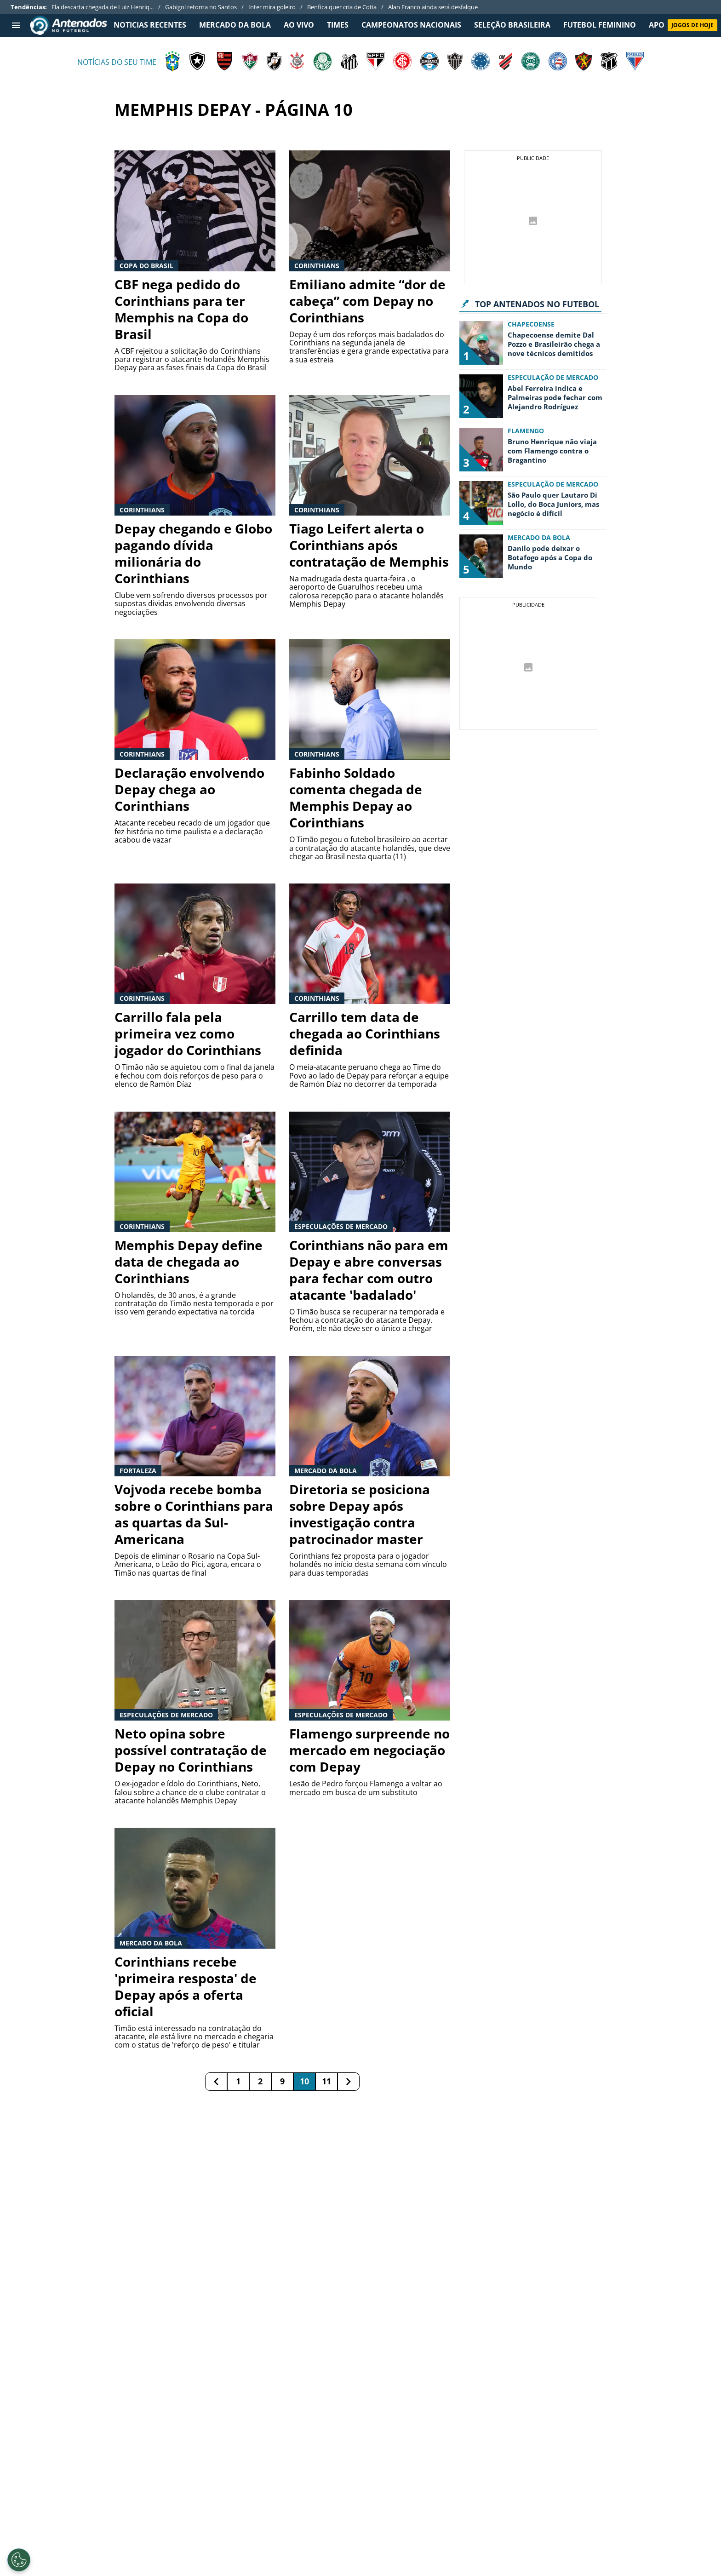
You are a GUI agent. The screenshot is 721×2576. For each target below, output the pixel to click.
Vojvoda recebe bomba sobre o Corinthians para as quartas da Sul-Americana (193, 1514)
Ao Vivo (299, 25)
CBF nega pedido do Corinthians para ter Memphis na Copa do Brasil (181, 309)
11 (326, 2081)
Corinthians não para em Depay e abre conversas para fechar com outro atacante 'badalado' (368, 1269)
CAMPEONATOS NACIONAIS (411, 25)
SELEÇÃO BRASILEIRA (512, 25)
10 (304, 2081)
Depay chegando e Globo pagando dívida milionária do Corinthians (193, 553)
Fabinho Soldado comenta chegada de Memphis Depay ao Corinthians (355, 797)
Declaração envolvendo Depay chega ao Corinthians (189, 789)
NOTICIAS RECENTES (150, 25)
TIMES (338, 25)
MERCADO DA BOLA (235, 25)
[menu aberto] (16, 25)
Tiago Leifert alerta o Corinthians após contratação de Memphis (369, 545)
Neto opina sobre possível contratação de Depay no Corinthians (190, 1750)
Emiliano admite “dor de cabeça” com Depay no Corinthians (367, 300)
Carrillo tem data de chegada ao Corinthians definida (364, 1033)
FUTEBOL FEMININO (599, 25)
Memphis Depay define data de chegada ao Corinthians (188, 1261)
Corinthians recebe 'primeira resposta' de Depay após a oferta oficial (185, 1986)
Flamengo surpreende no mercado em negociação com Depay (369, 1750)
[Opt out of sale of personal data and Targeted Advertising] (18, 2559)
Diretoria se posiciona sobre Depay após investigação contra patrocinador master (359, 1514)
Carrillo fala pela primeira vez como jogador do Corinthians (187, 1033)
